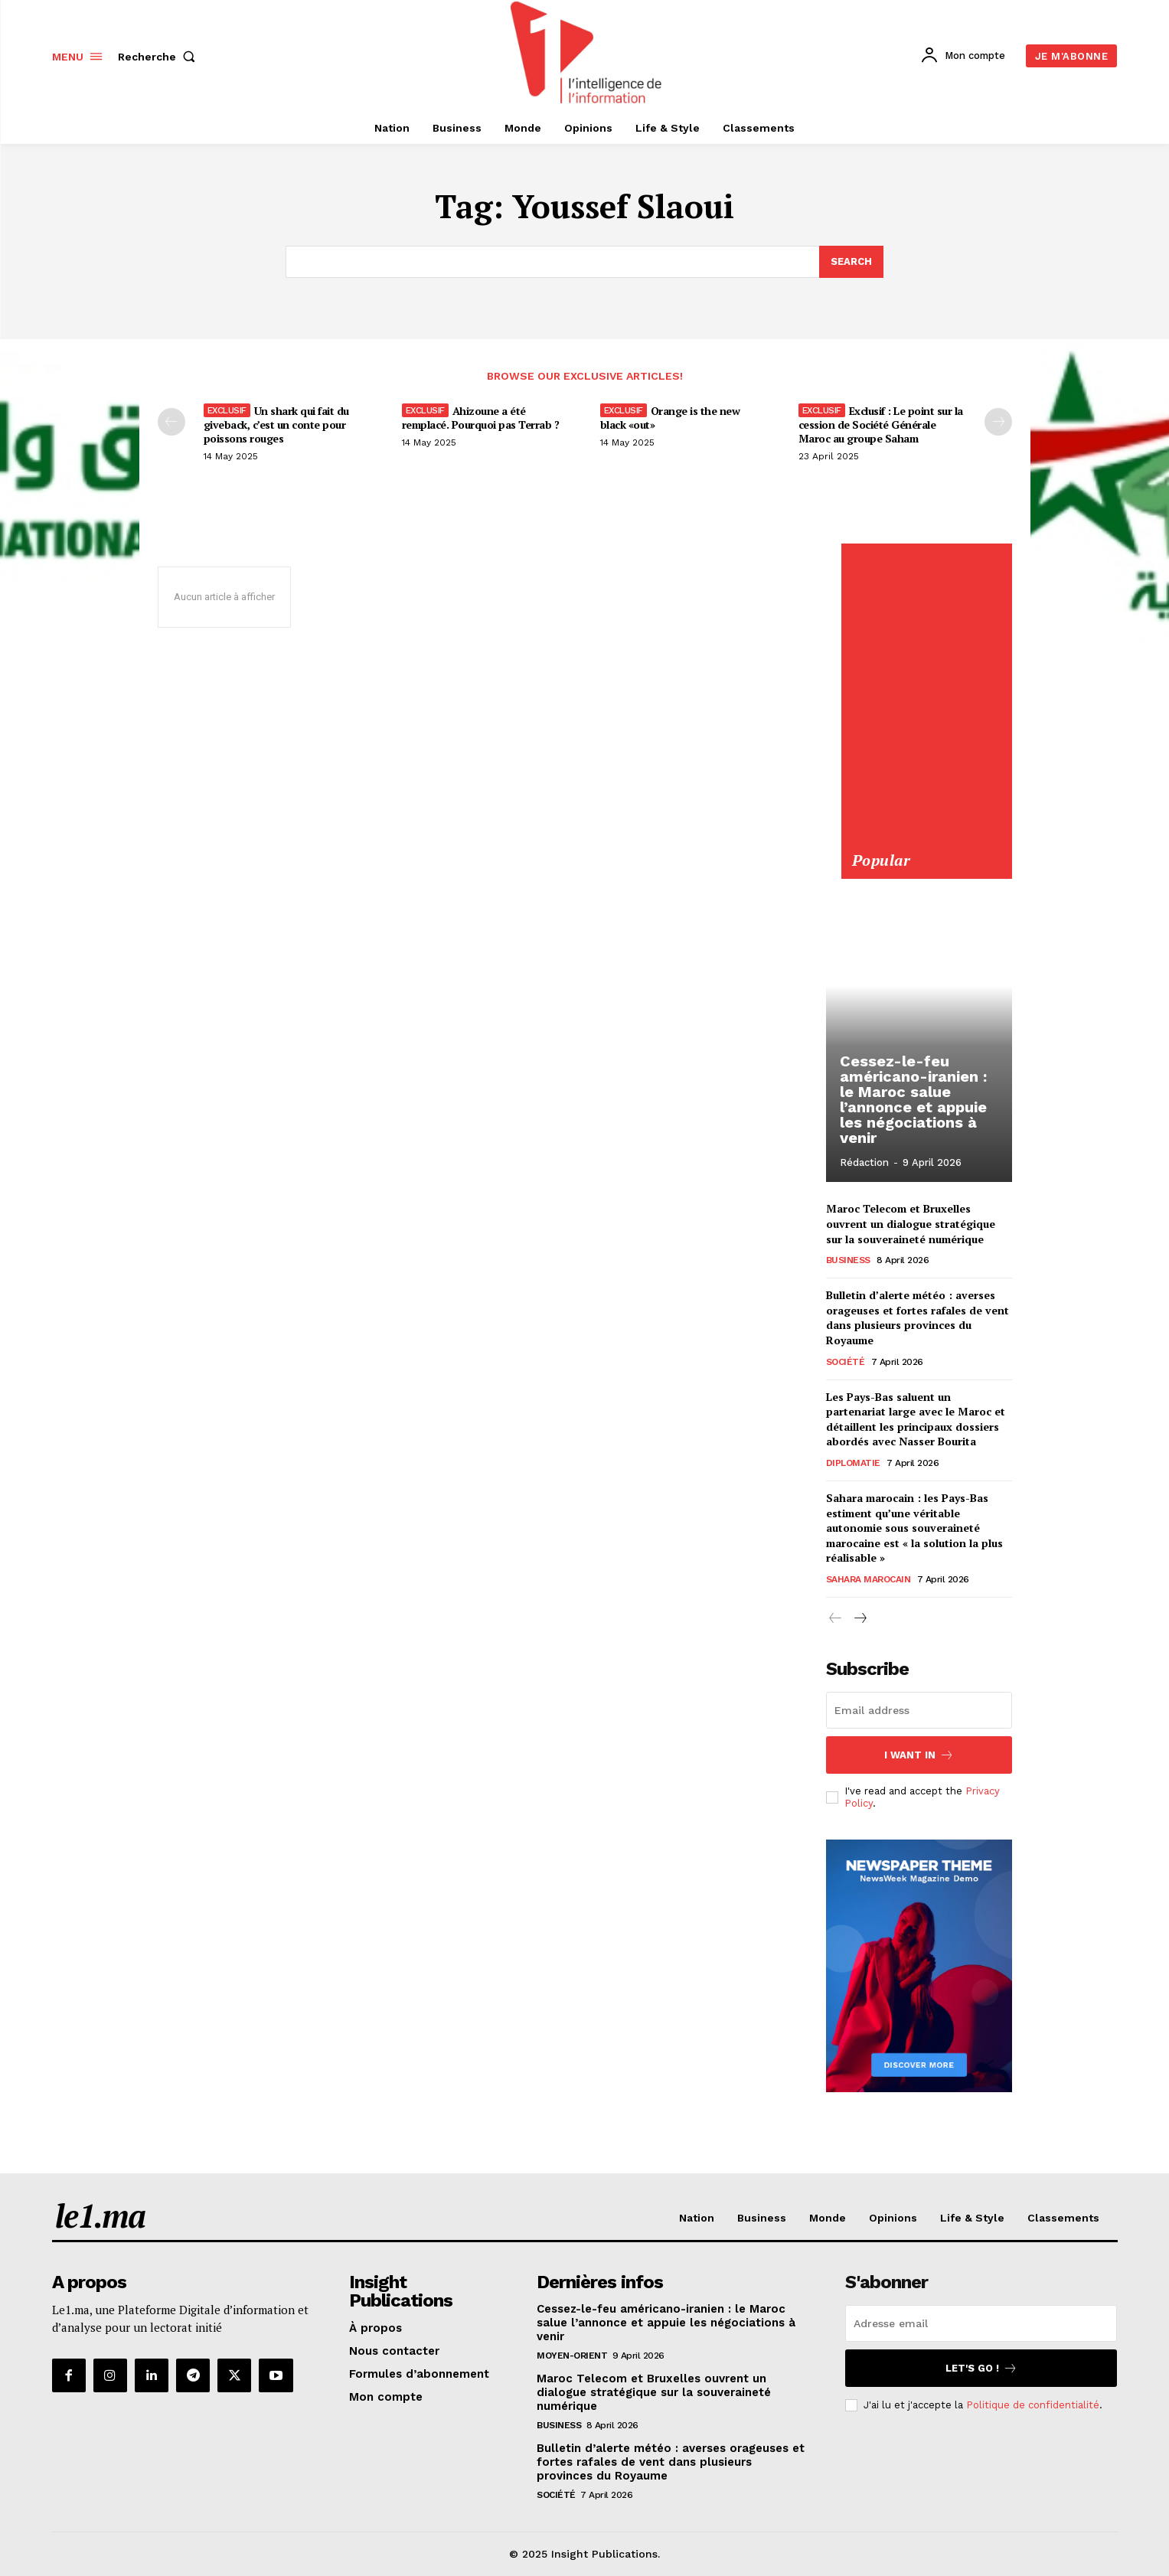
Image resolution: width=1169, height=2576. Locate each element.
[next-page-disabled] (998, 422)
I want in (919, 1755)
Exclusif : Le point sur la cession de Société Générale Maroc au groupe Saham (880, 424)
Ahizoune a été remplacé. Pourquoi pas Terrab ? (481, 417)
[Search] (851, 262)
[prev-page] (171, 422)
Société (845, 1361)
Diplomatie (853, 1463)
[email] (919, 1710)
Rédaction (864, 1162)
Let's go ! (981, 2368)
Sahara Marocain (868, 1579)
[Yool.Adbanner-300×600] (926, 841)
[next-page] (860, 1619)
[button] (160, 57)
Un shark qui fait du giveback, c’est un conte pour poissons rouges (276, 424)
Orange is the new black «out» (670, 417)
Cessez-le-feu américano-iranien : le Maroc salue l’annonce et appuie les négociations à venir (913, 1100)
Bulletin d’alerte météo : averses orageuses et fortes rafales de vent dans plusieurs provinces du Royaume (917, 1317)
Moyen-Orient (572, 2355)
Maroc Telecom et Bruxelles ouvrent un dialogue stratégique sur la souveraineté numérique (910, 1223)
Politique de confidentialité (1032, 2405)
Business (848, 1260)
